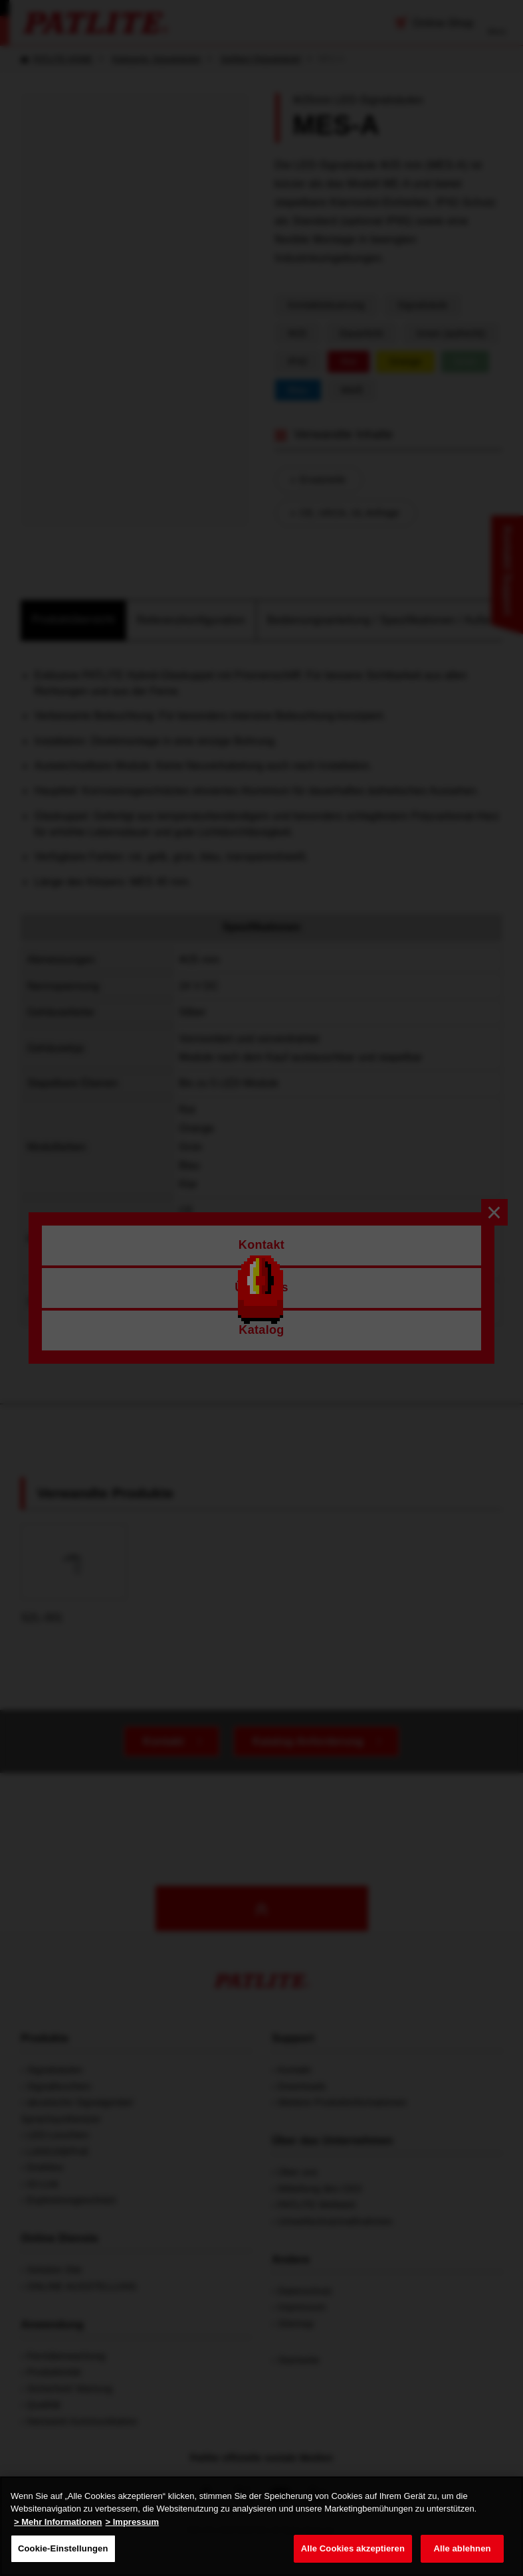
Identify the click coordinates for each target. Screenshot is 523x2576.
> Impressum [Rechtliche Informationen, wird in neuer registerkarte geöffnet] (132, 2522)
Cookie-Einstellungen (63, 2548)
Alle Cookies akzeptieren (353, 2548)
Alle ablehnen (461, 2548)
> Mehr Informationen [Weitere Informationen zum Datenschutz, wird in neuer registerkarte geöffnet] (58, 2522)
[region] (261, 2526)
